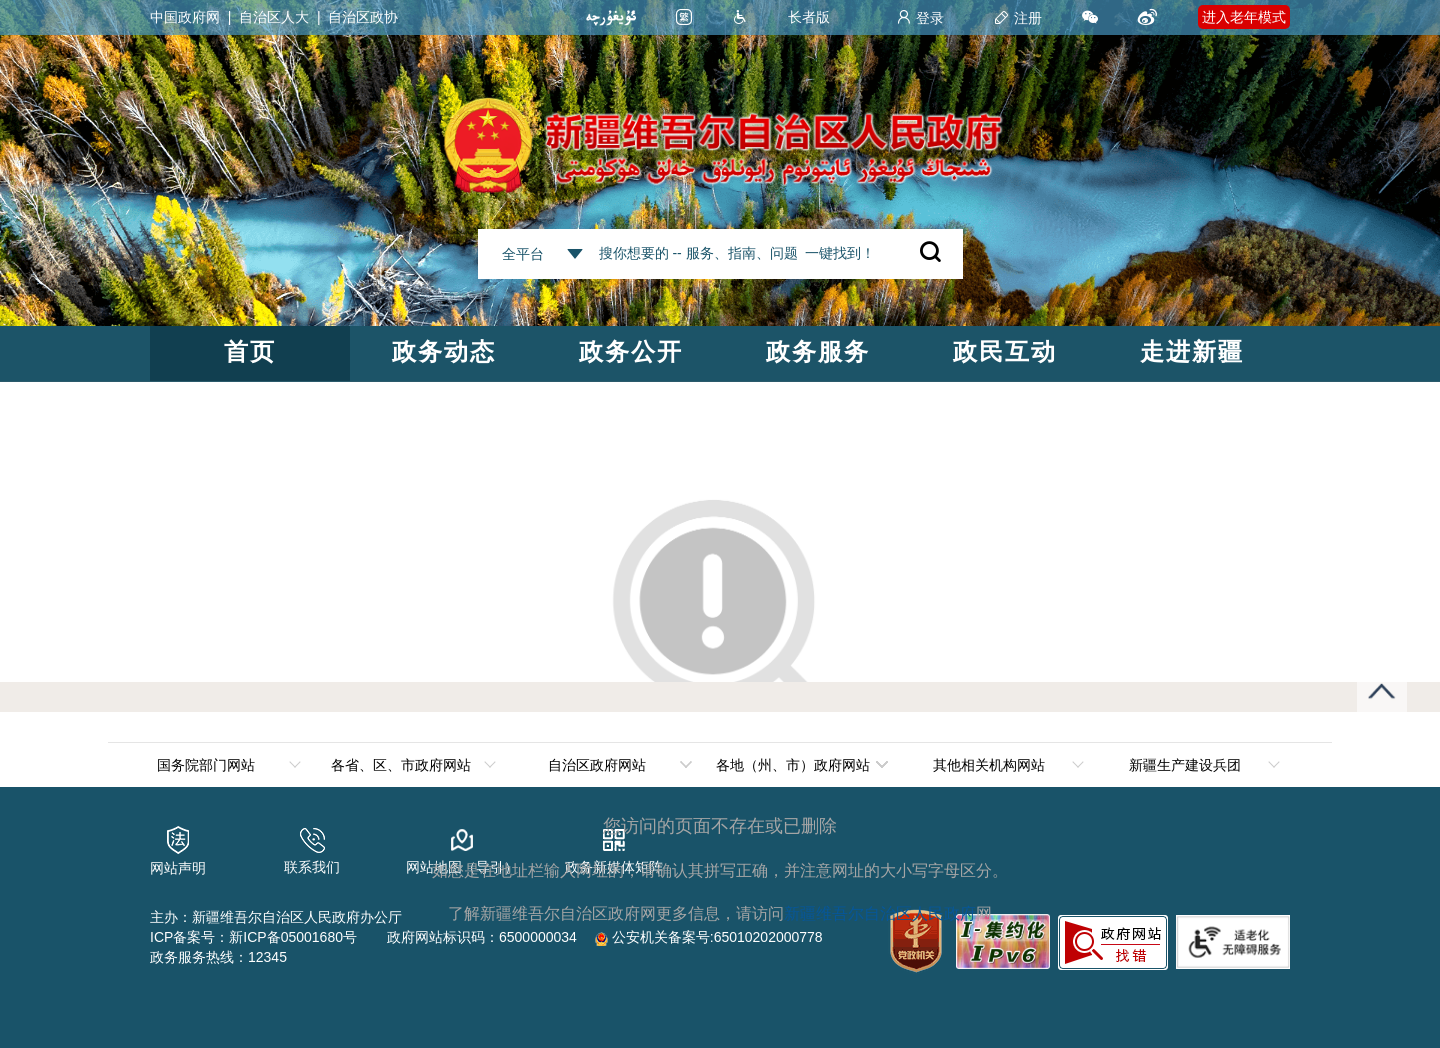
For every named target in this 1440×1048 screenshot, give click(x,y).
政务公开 (631, 351)
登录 (920, 18)
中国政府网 (185, 17)
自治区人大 (274, 17)
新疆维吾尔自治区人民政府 (880, 913)
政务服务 (818, 351)
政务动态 (444, 351)
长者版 (809, 17)
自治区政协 (363, 17)
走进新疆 (1192, 351)
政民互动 (1005, 351)
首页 (250, 351)
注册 (1018, 18)
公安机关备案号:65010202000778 (709, 937)
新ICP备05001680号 (293, 937)
